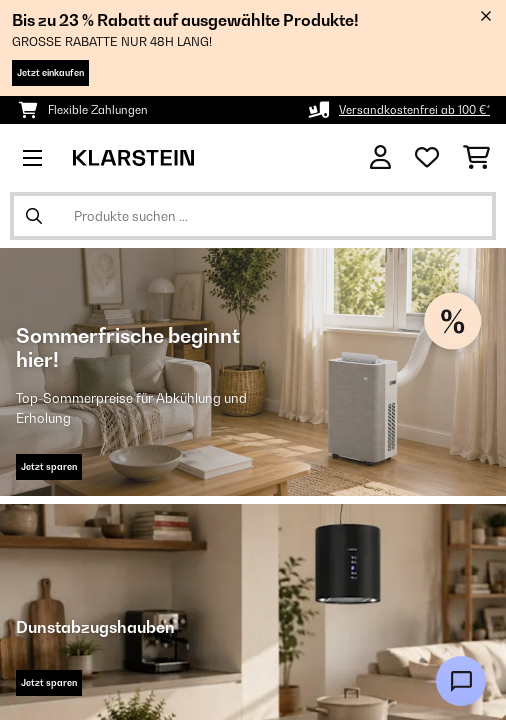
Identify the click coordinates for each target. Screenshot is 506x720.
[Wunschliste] (427, 158)
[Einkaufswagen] (476, 158)
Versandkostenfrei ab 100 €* (414, 110)
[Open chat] (461, 681)
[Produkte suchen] (253, 216)
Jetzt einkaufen (50, 72)
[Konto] (380, 157)
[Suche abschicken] (34, 216)
